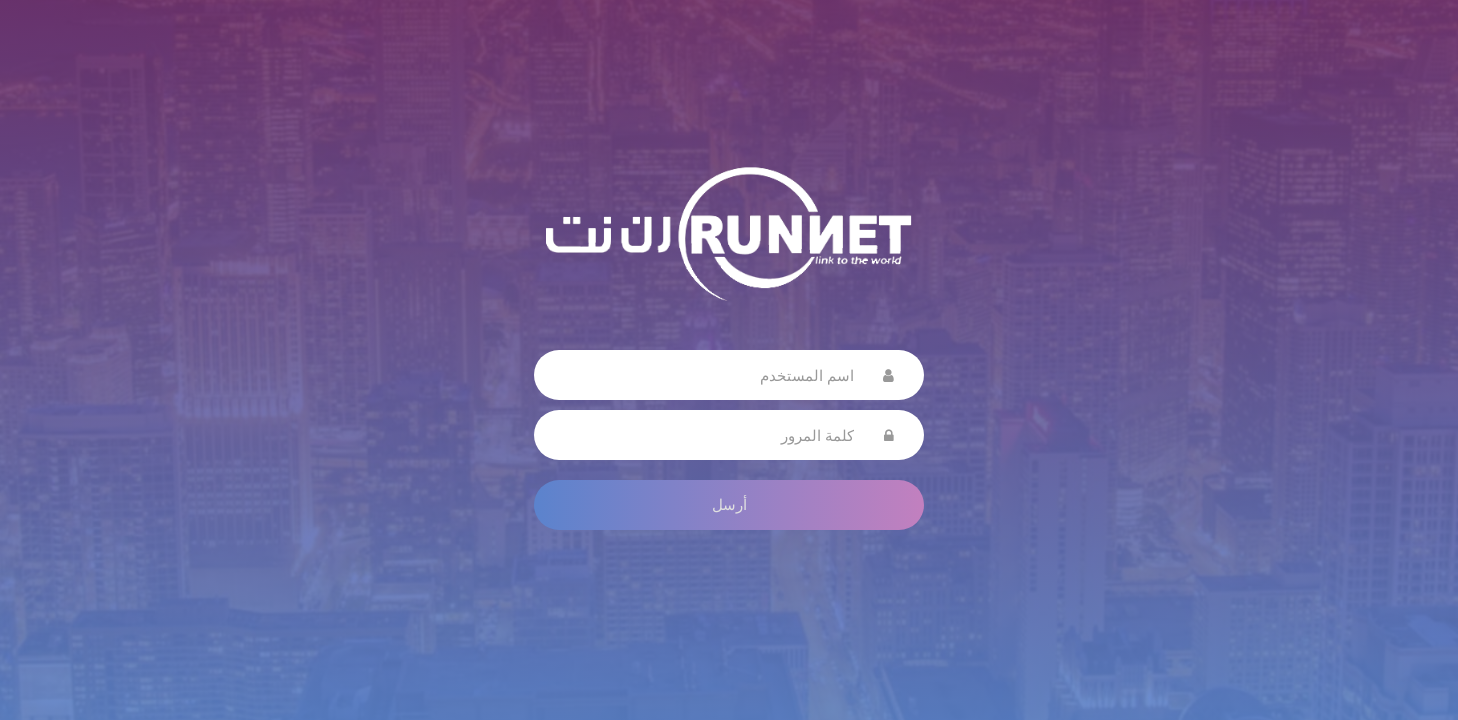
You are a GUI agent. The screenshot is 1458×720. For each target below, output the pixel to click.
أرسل (729, 504)
